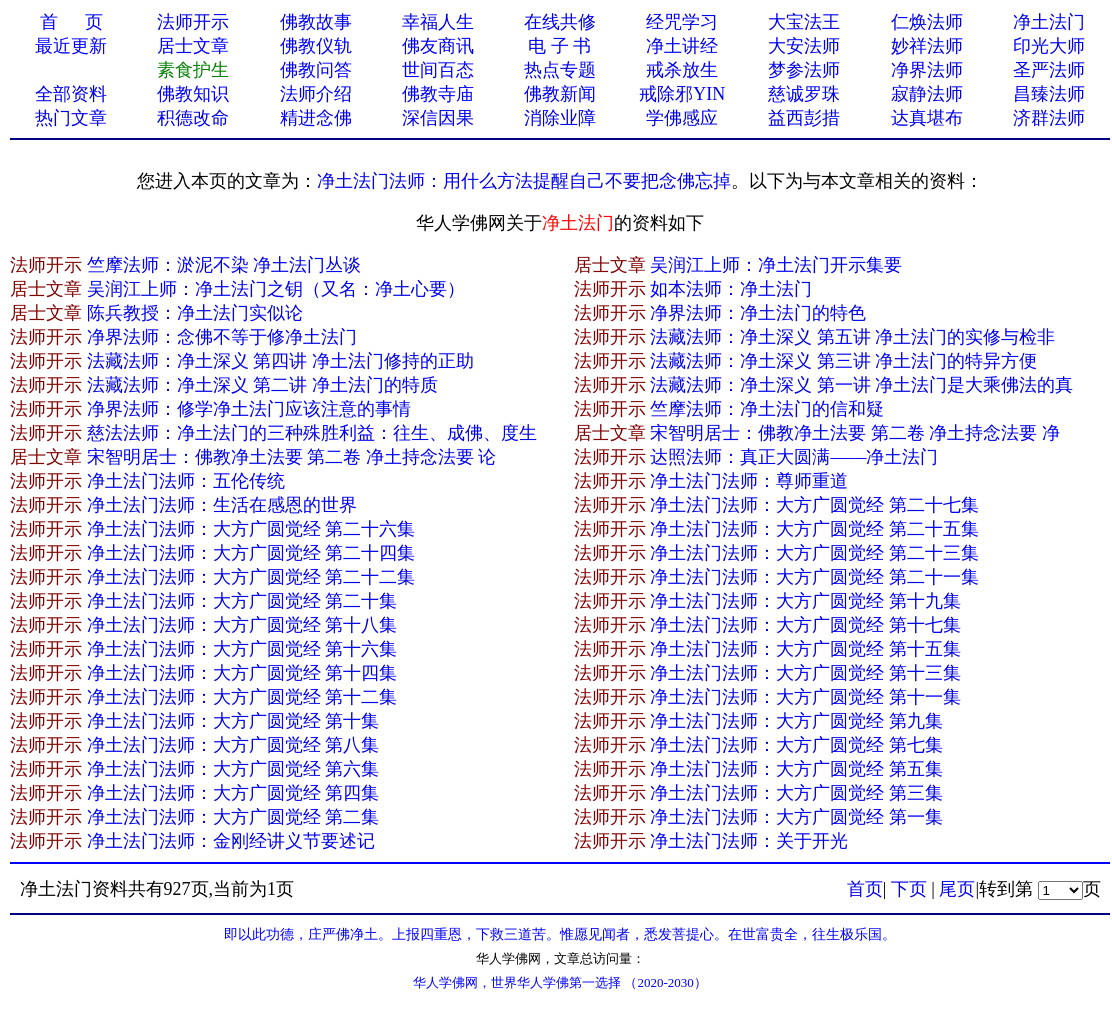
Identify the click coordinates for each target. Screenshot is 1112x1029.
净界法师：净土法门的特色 (758, 313)
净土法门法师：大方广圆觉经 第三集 (796, 793)
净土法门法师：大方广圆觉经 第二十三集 (814, 553)
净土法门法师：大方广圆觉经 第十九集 (805, 601)
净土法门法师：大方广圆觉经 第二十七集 (814, 505)
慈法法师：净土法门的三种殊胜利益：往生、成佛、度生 (312, 433)
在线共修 (560, 22)
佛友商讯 (438, 46)
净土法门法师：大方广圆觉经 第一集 (796, 817)
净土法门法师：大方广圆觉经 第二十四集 (251, 553)
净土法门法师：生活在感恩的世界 (222, 505)
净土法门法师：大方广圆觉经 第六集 (233, 769)
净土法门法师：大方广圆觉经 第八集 (233, 745)
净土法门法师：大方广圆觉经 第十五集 (805, 649)
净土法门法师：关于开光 (749, 841)
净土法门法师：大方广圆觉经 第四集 (233, 793)
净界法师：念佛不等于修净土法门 (222, 337)
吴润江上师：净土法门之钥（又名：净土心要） (276, 289)
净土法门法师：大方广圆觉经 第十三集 (805, 673)
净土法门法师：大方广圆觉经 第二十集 (242, 601)
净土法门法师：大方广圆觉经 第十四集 (242, 673)
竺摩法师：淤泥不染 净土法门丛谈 (224, 265)
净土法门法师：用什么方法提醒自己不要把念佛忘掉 (524, 181)
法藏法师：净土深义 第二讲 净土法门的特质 (262, 385)
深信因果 (438, 118)
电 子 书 (559, 46)
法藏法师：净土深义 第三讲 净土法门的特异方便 (843, 361)
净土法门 (1049, 22)
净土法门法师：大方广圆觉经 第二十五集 (814, 529)
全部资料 (71, 94)
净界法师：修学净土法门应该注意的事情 (249, 409)
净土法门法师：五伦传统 (186, 481)
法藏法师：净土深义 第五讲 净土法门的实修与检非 (852, 337)
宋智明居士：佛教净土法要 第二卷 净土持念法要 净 (855, 433)
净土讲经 (682, 46)
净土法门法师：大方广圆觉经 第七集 (796, 745)
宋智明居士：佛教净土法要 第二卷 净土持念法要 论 (292, 457)
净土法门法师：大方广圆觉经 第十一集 (805, 697)
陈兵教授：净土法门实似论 (195, 313)
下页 (909, 889)
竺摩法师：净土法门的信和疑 (767, 409)
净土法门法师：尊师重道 (749, 481)
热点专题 (560, 70)
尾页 (957, 889)
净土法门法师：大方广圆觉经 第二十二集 (251, 577)
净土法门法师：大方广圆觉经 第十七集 (805, 625)
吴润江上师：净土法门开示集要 (776, 265)
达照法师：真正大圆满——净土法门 (794, 457)
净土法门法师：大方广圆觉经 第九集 (796, 721)
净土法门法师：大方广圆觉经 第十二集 (242, 697)
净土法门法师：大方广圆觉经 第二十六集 (251, 529)
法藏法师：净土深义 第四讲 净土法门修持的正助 (280, 361)
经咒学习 (682, 22)
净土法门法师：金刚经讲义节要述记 (231, 841)
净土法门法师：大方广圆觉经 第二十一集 (814, 577)
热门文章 (71, 118)
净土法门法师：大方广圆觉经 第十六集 (242, 649)
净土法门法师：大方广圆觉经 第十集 (233, 721)
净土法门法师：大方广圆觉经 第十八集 (242, 625)
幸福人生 (438, 22)
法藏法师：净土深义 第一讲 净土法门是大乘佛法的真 (861, 385)
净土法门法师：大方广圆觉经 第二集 (233, 817)
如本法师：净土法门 (731, 289)
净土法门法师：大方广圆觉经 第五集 (796, 769)
